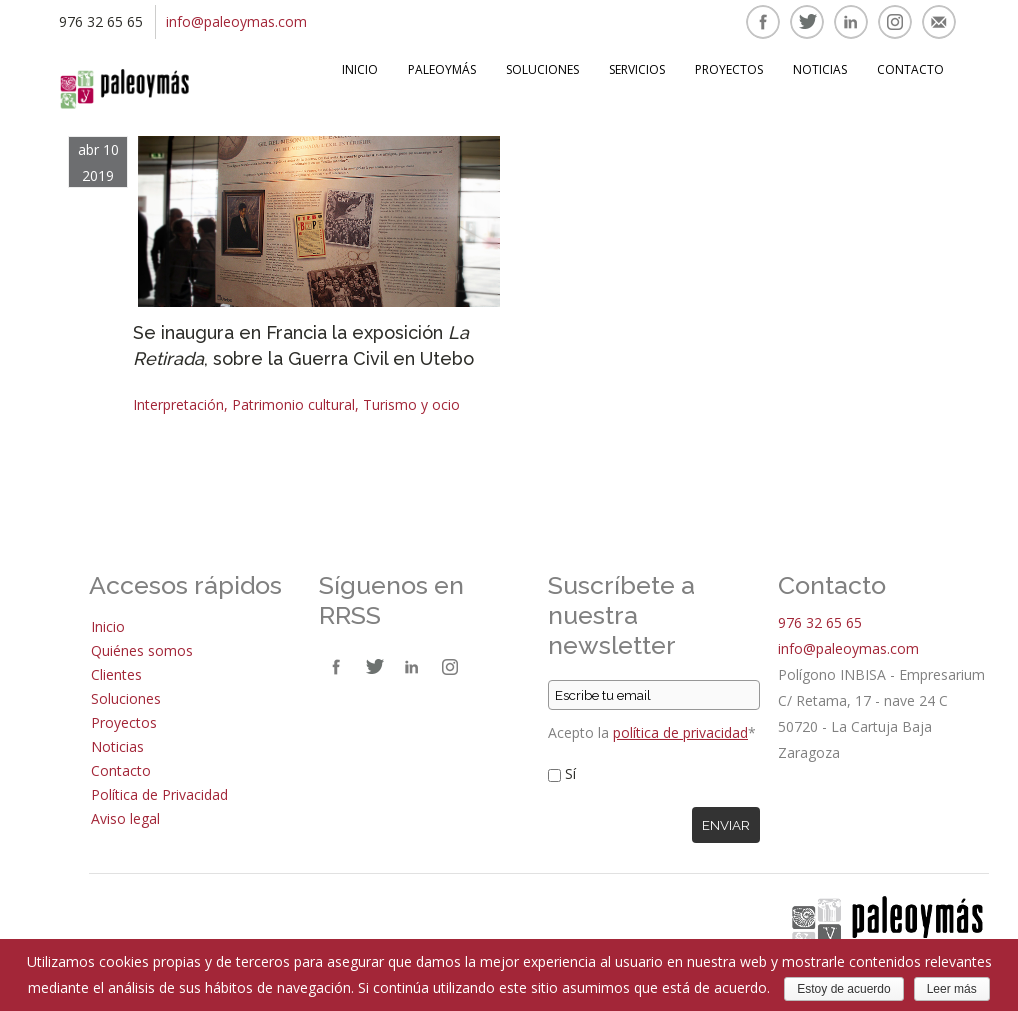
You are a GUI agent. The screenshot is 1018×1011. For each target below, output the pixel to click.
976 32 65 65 (820, 622)
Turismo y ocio (411, 404)
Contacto (910, 69)
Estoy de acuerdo (843, 989)
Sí (570, 773)
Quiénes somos (142, 650)
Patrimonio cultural (293, 404)
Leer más (952, 989)
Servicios (637, 69)
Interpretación (178, 404)
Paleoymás (442, 69)
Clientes (116, 674)
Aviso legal (125, 818)
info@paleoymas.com (236, 21)
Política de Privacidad (159, 794)
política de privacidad (680, 732)
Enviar (726, 825)
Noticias (820, 69)
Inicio (360, 69)
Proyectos (729, 69)
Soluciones (542, 69)
